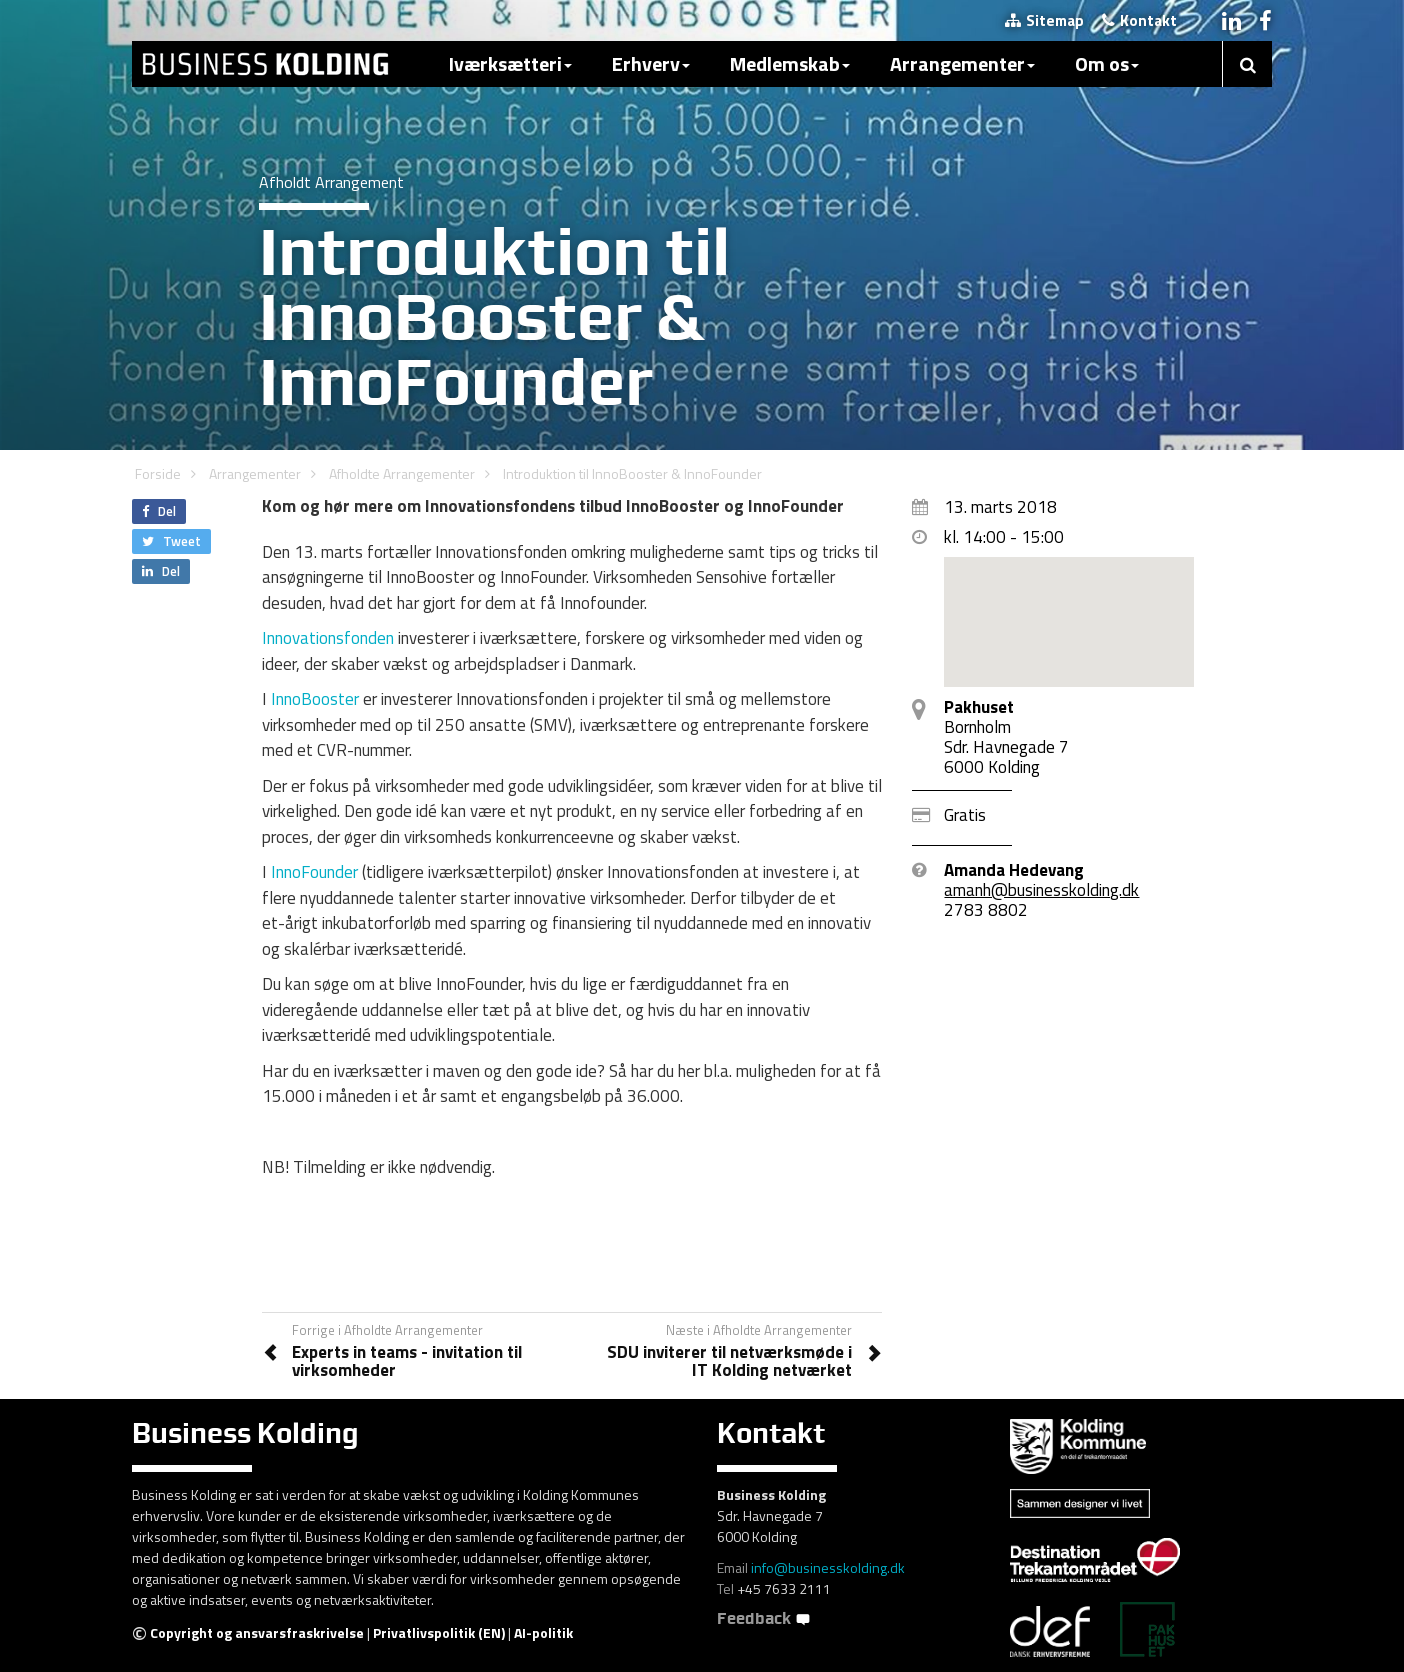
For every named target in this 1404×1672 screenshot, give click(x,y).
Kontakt (1139, 20)
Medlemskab (790, 63)
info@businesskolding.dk (828, 1567)
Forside (158, 473)
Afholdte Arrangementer (402, 473)
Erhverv (651, 63)
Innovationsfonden (328, 638)
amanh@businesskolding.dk (1041, 890)
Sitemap (1044, 20)
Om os (1107, 63)
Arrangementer (962, 63)
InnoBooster (315, 699)
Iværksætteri (510, 63)
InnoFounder (314, 872)
